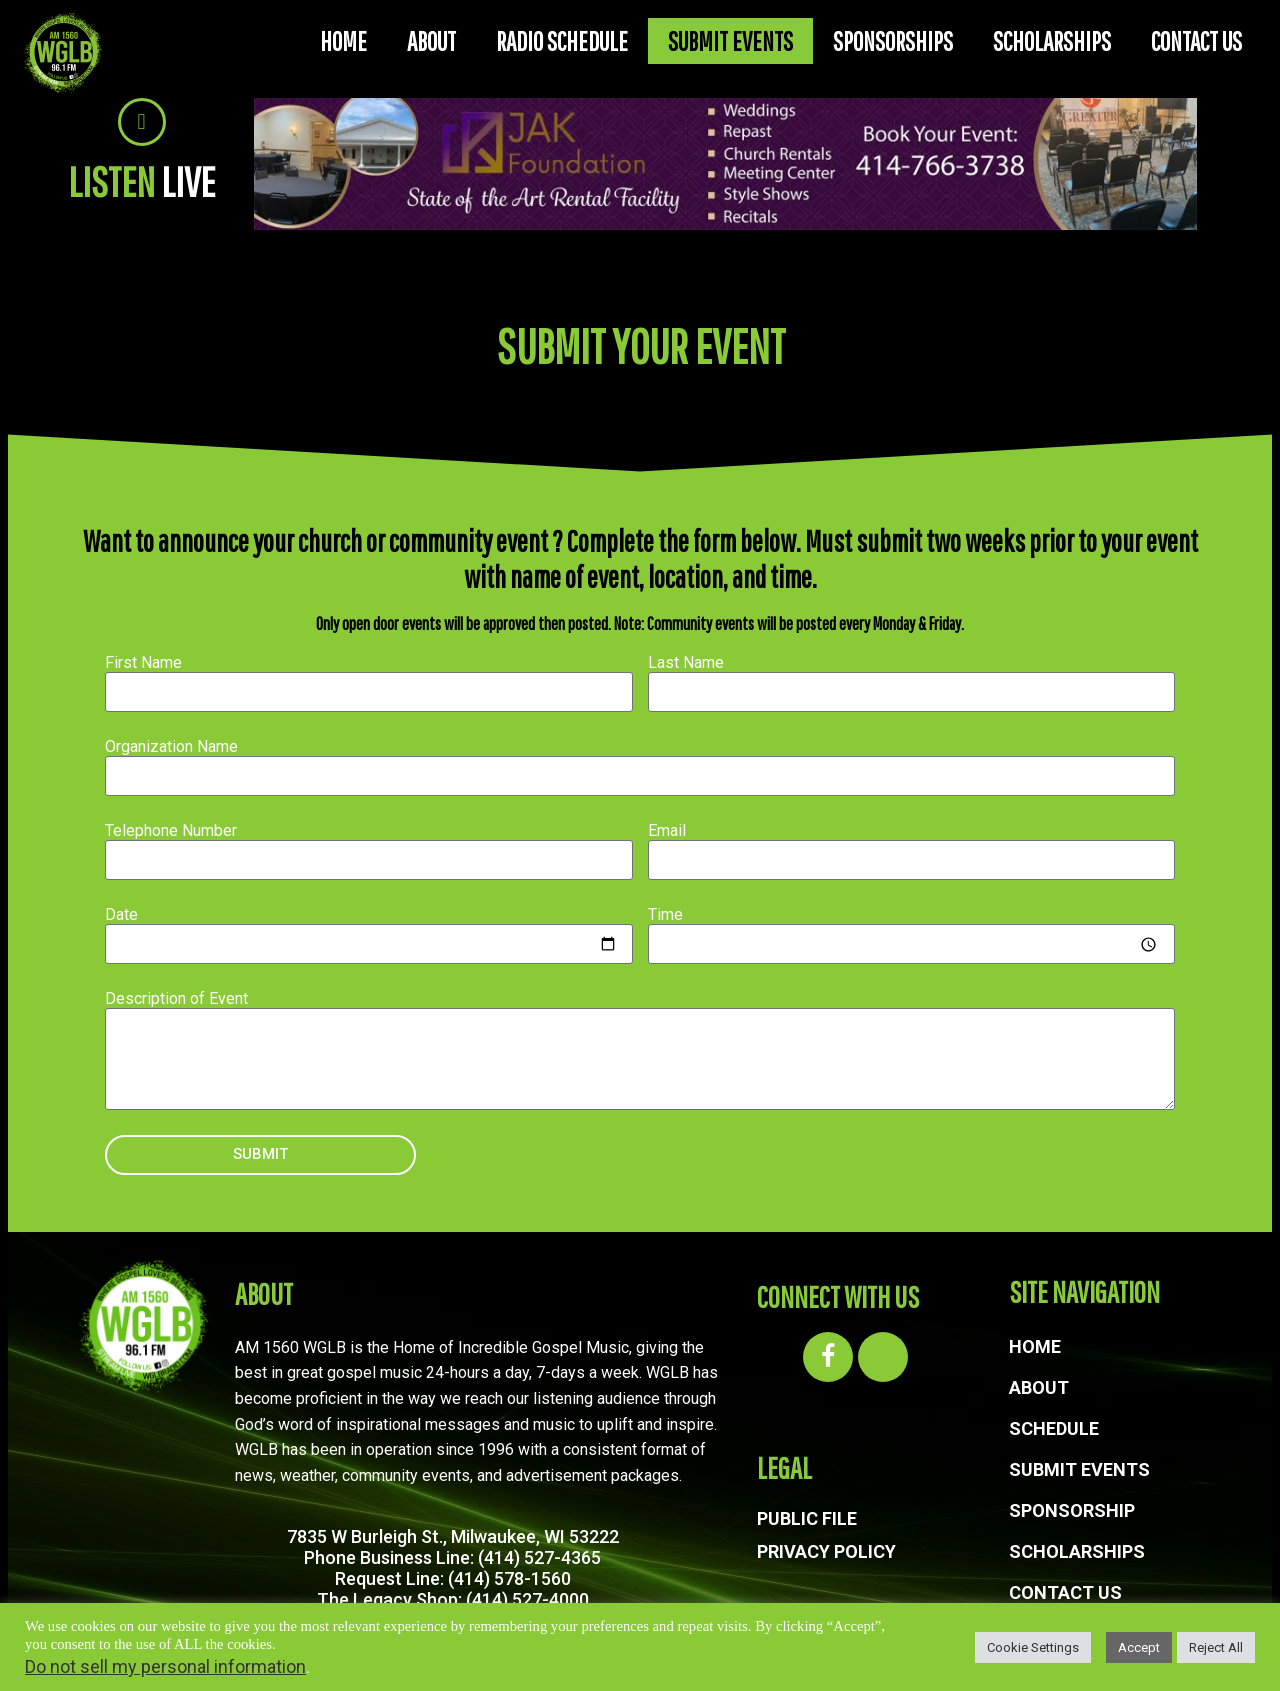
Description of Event (176, 998)
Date (121, 914)
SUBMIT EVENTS (730, 41)
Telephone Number (171, 830)
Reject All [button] (1216, 1647)
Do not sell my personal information (165, 1666)
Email (667, 830)
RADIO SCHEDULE (562, 41)
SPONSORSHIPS (893, 41)
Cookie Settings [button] (1033, 1647)
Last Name (686, 662)
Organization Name (171, 746)
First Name (143, 662)
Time (665, 914)
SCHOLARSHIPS (1052, 41)
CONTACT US (1196, 41)
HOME (343, 41)
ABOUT (431, 41)
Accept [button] (1139, 1647)
